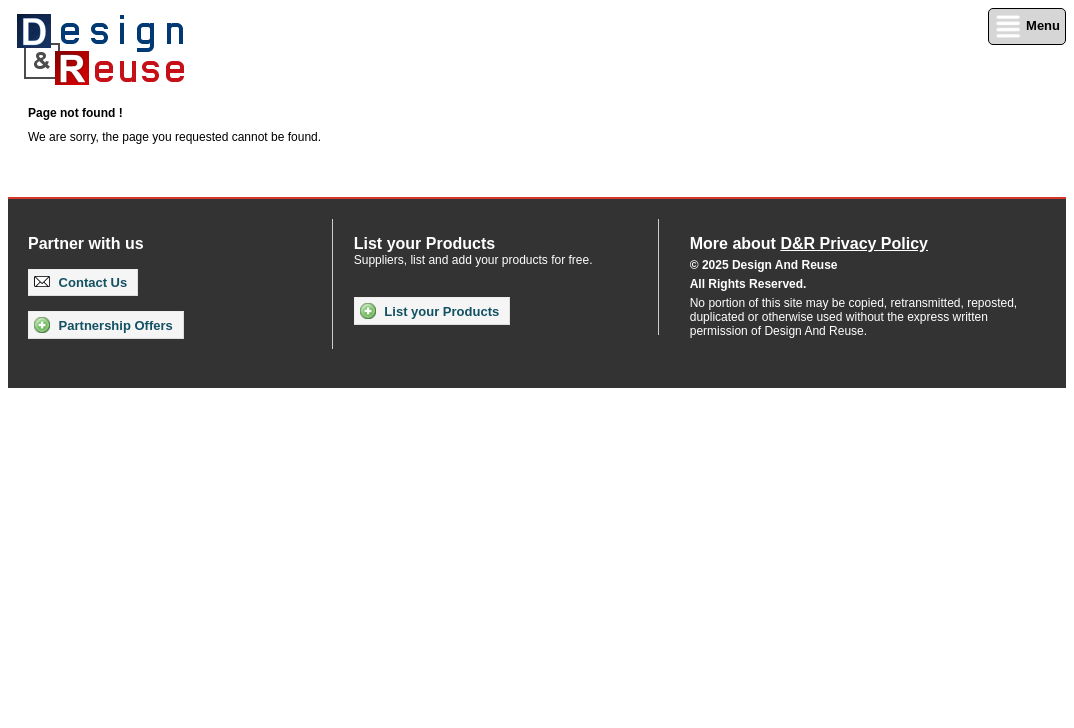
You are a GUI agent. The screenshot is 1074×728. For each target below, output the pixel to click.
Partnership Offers (103, 325)
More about (809, 243)
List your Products (429, 311)
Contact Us (80, 282)
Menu (1027, 26)
